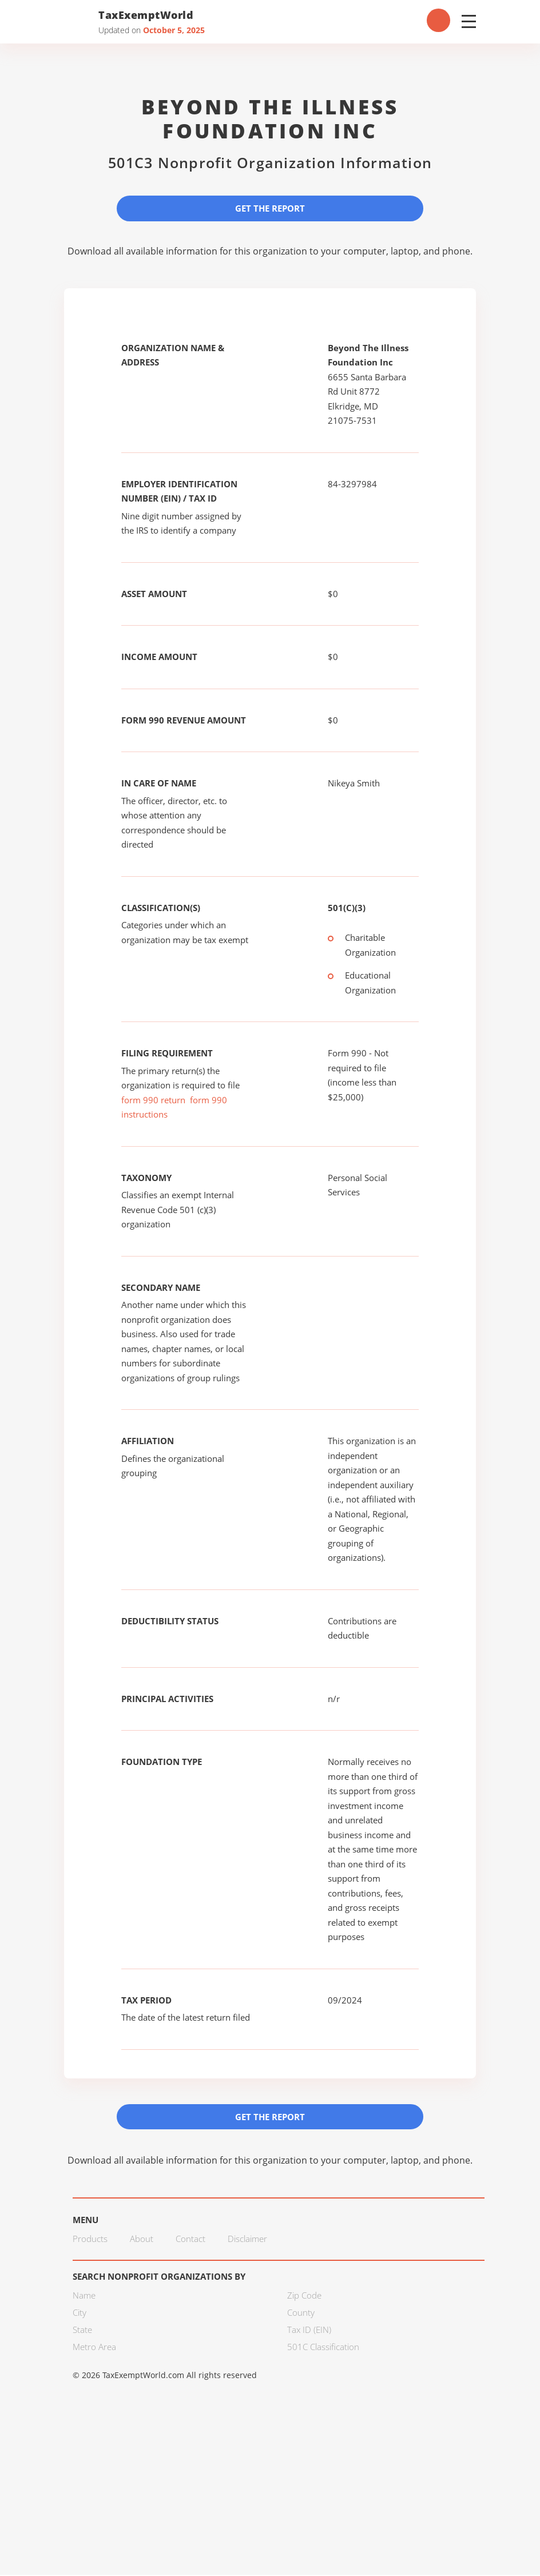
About (141, 2239)
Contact (190, 2239)
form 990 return (153, 1100)
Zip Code (304, 2295)
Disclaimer (247, 2239)
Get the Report (270, 208)
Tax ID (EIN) (309, 2330)
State (82, 2330)
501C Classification (323, 2347)
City (79, 2313)
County (301, 2313)
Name (84, 2295)
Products (90, 2239)
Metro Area (94, 2347)
